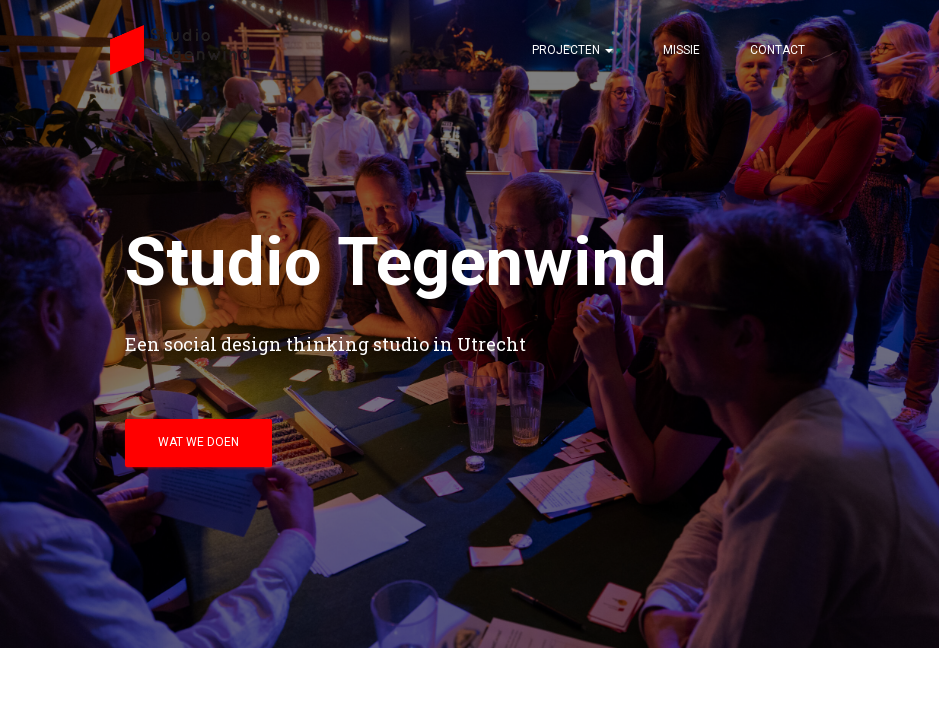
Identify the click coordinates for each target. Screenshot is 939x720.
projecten (572, 50)
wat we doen (198, 442)
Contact (777, 50)
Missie (681, 50)
